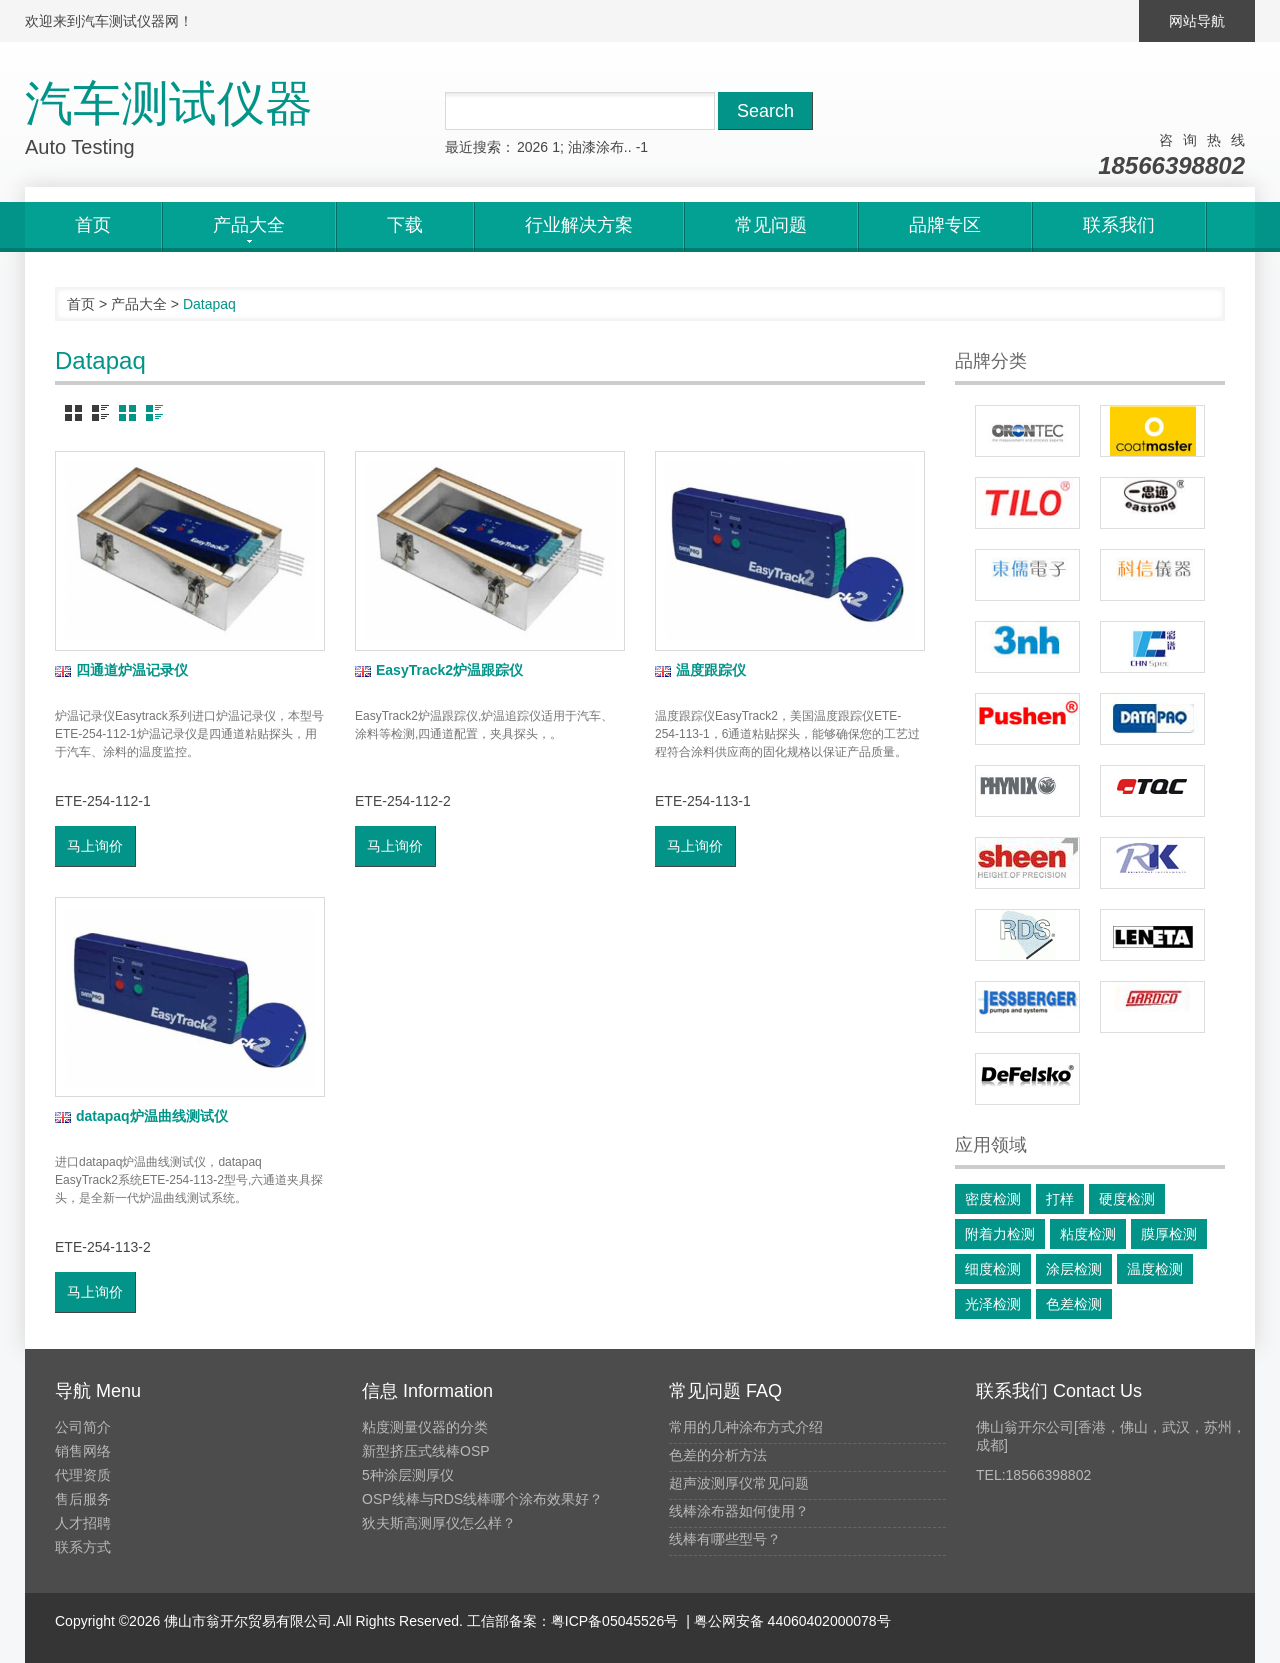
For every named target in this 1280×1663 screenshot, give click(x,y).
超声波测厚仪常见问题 (739, 1483)
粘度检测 (1088, 1234)
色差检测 (1074, 1304)
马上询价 (95, 846)
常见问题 (771, 225)
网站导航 (1197, 21)
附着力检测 (1000, 1234)
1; (558, 147)
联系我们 (1119, 225)
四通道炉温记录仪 (121, 670)
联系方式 (83, 1547)
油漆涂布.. (600, 147)
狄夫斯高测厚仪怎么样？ (439, 1523)
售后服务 (83, 1499)
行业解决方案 (579, 225)
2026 (532, 147)
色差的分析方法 (718, 1455)
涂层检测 (1074, 1269)
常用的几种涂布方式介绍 (746, 1427)
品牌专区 (945, 225)
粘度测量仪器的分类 (425, 1427)
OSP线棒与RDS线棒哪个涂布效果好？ (482, 1499)
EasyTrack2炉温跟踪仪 (439, 670)
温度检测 (1155, 1269)
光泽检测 (993, 1304)
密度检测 (993, 1199)
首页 (93, 225)
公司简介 (83, 1427)
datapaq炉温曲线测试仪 (141, 1116)
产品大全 (139, 304)
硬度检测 (1127, 1199)
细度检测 (993, 1269)
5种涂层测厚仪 (408, 1475)
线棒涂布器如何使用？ (739, 1511)
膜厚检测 (1169, 1234)
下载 (405, 225)
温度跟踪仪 (700, 670)
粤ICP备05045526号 (615, 1621)
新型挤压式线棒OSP (426, 1451)
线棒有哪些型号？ (725, 1539)
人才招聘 (83, 1523)
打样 (1060, 1199)
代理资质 (83, 1475)
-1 (642, 147)
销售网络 (83, 1451)
